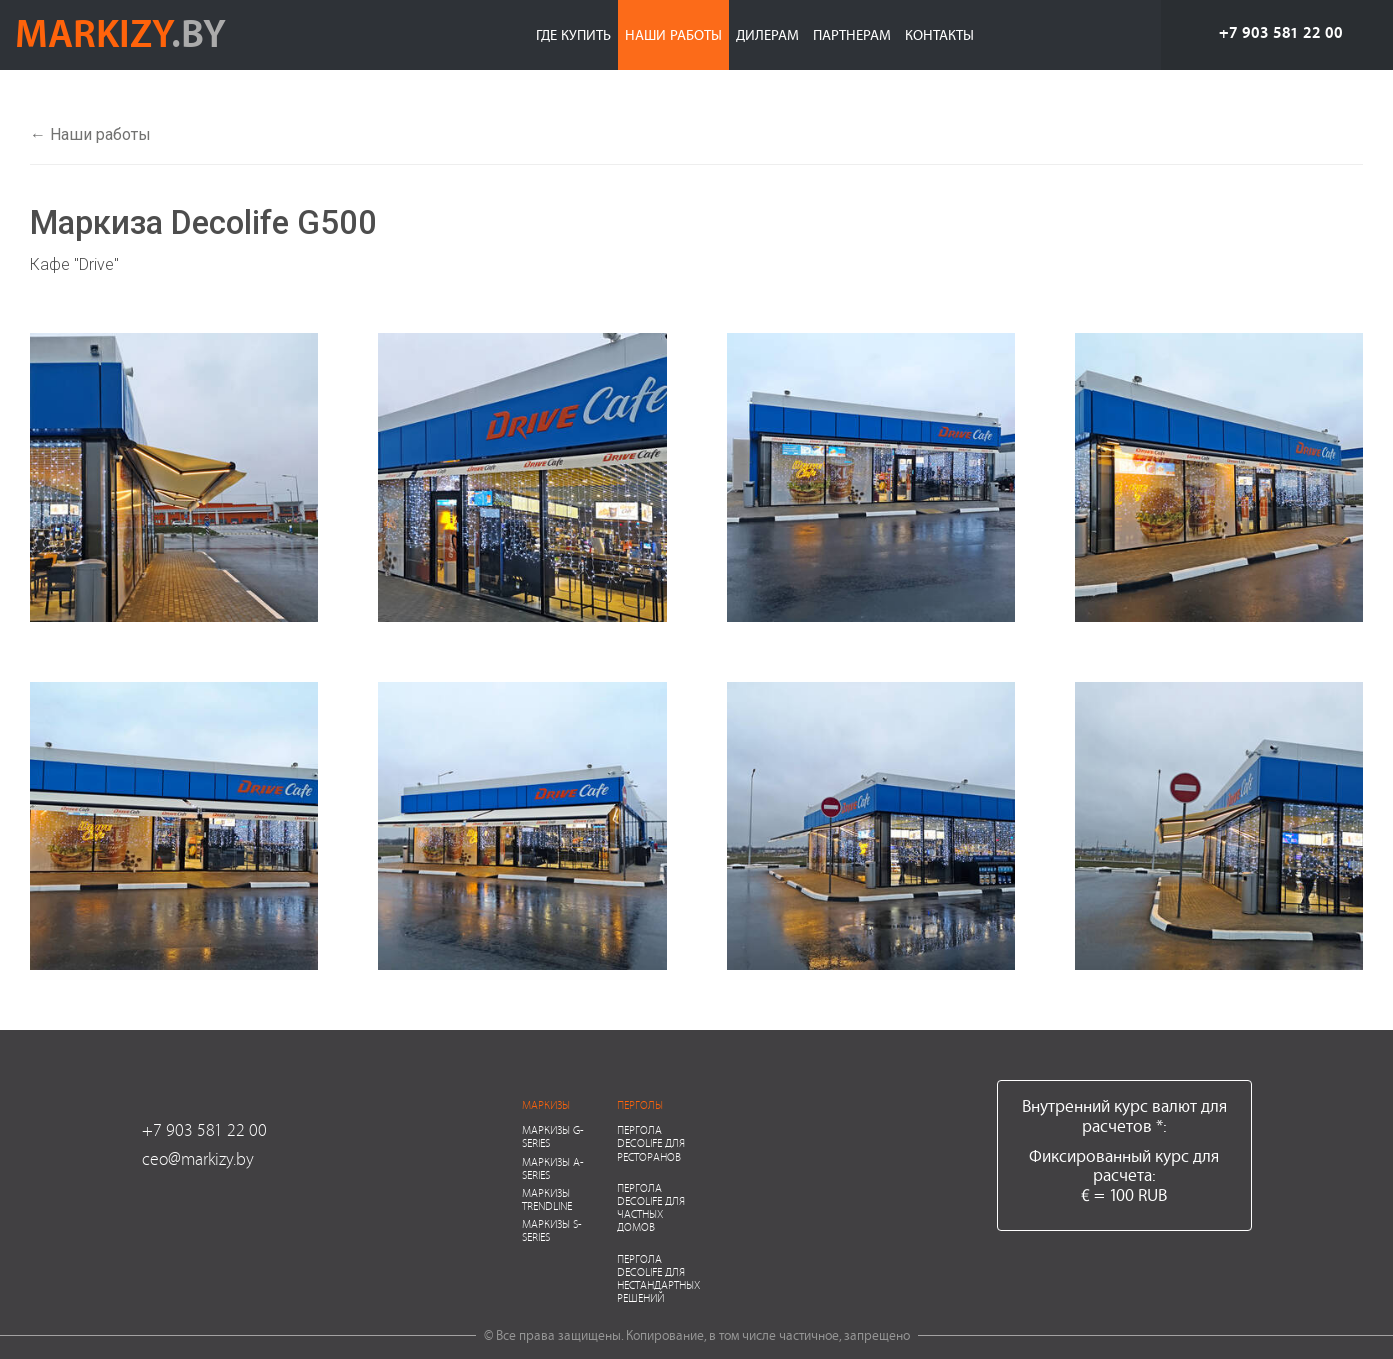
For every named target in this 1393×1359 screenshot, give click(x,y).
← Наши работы (90, 134)
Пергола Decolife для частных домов (651, 1207)
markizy (120, 32)
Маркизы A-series (553, 1168)
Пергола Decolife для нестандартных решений (658, 1278)
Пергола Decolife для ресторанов (651, 1142)
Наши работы (673, 34)
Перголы (640, 1104)
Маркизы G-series (553, 1136)
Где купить (573, 34)
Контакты (939, 34)
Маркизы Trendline (547, 1199)
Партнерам (852, 34)
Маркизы (546, 1104)
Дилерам (767, 34)
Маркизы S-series (552, 1230)
